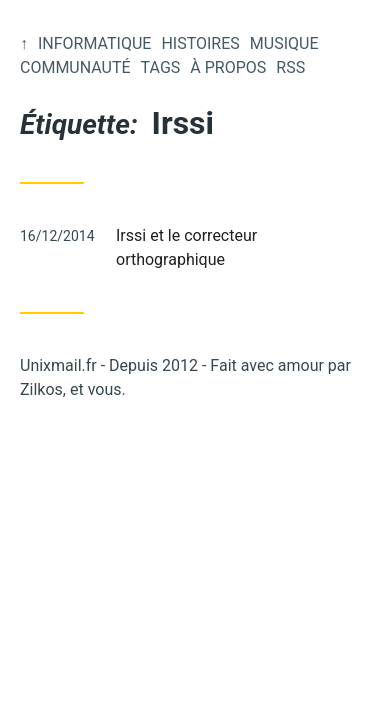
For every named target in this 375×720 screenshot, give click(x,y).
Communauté (75, 67)
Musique (284, 43)
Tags (161, 67)
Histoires (200, 43)
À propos (228, 67)
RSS (290, 67)
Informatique (94, 43)
